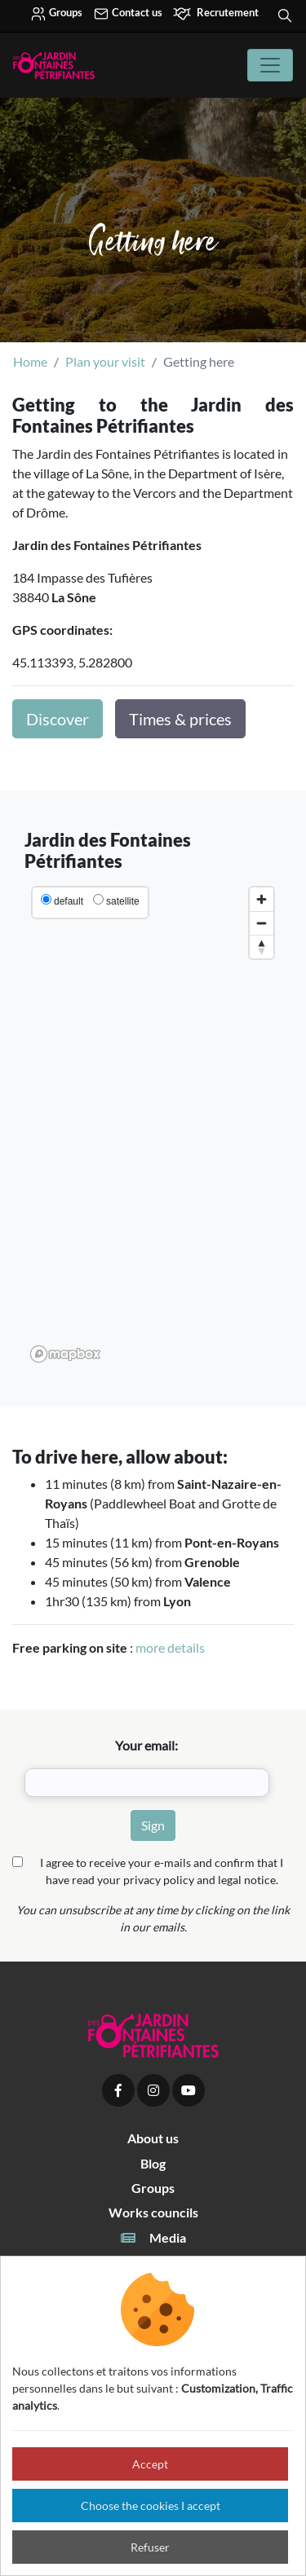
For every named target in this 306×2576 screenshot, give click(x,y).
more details (170, 1647)
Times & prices (180, 719)
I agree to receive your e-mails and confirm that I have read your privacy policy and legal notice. (161, 1871)
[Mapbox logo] (65, 1354)
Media (153, 2238)
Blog (153, 2163)
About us (153, 2138)
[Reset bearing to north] (261, 946)
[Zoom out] (261, 923)
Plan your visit (105, 361)
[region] (153, 1123)
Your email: (146, 1745)
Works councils (153, 2212)
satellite (123, 901)
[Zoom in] (261, 899)
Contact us (127, 14)
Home (30, 361)
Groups (56, 14)
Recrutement (216, 14)
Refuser (150, 2547)
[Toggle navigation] (270, 65)
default (68, 901)
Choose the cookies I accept (150, 2505)
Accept (150, 2464)
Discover (57, 719)
